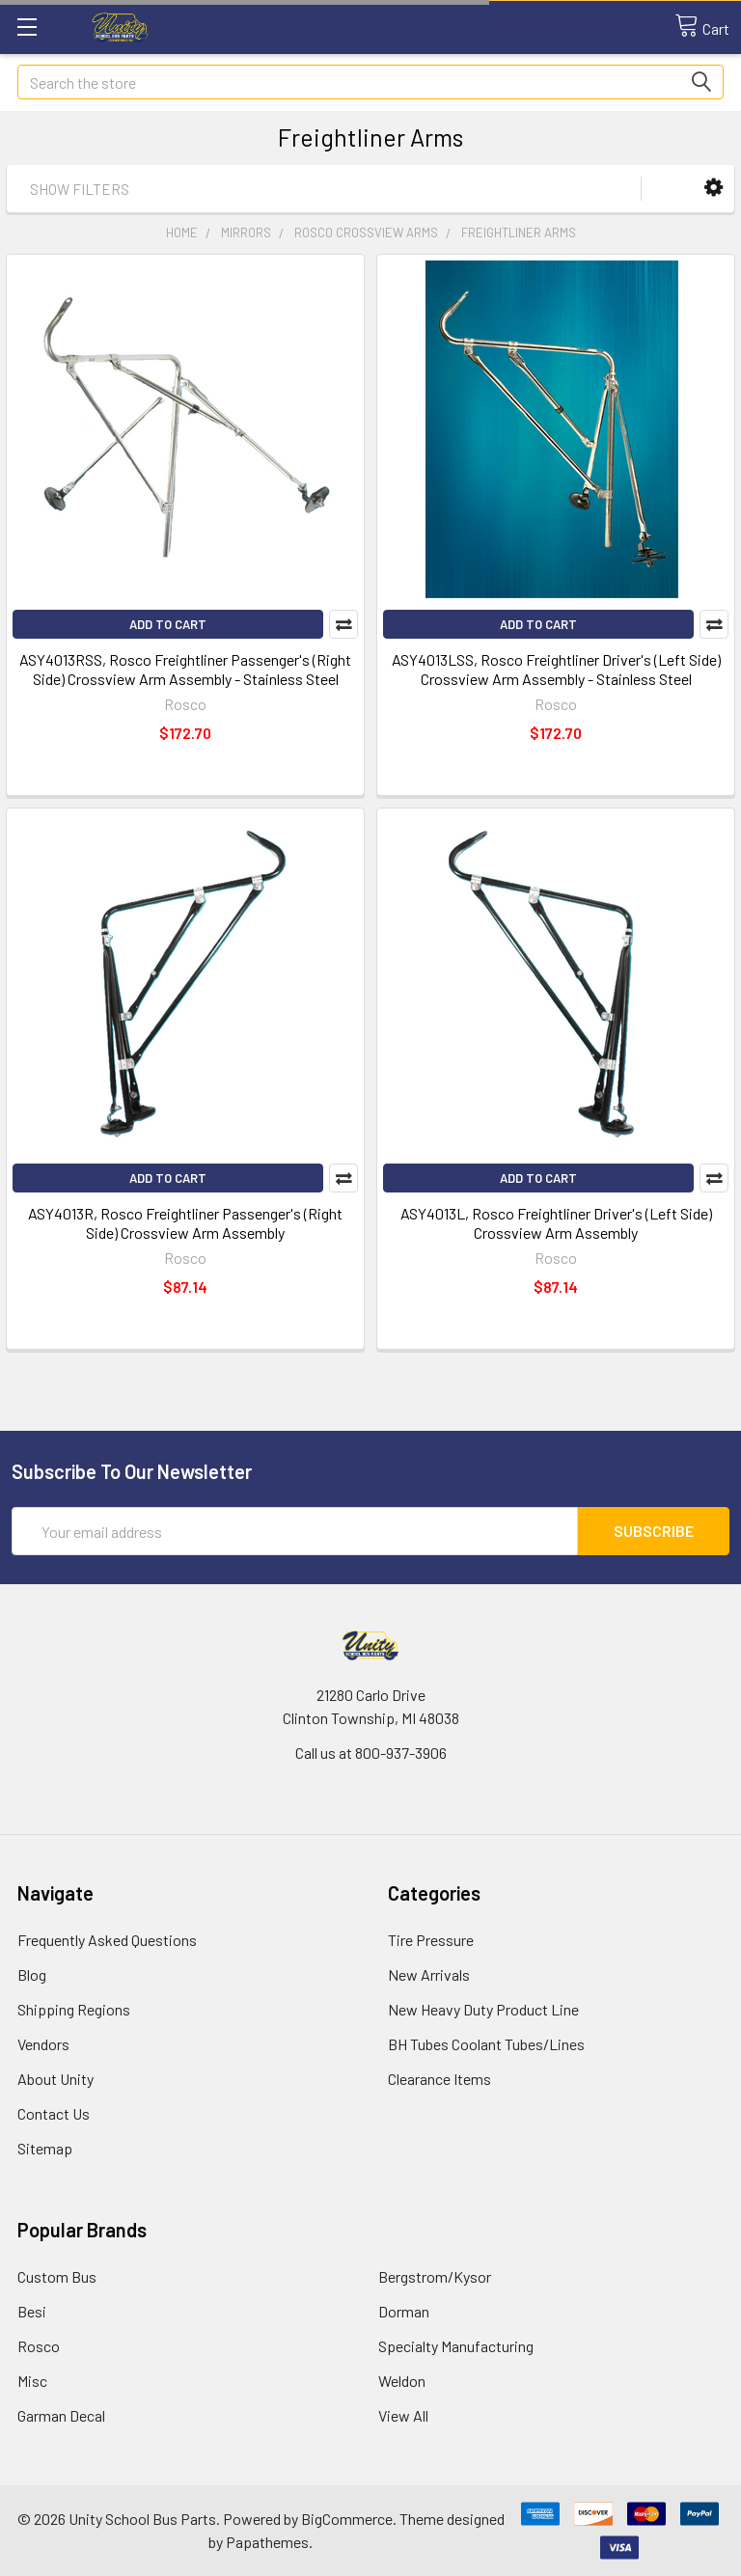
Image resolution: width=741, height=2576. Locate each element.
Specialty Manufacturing (456, 2346)
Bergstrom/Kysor (434, 2276)
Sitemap (44, 2148)
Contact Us (53, 2113)
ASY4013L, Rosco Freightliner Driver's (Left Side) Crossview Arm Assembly (556, 1223)
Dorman (403, 2311)
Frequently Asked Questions (107, 1940)
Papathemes (267, 2542)
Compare (343, 624)
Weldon (401, 2380)
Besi (31, 2311)
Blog (31, 1974)
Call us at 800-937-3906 (371, 1752)
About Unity (55, 2078)
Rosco (38, 2346)
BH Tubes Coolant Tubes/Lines (486, 2044)
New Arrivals (429, 1974)
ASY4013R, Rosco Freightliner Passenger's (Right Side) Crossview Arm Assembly (185, 1223)
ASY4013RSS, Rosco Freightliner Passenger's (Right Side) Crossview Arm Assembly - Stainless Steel (185, 669)
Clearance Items (439, 2078)
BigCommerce (347, 2518)
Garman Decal (61, 2415)
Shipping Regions (73, 2009)
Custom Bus (56, 2276)
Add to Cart (167, 624)
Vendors (43, 2044)
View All (403, 2415)
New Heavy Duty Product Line (483, 2009)
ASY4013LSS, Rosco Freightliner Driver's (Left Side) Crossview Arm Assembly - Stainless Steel (556, 669)
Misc (32, 2380)
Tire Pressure (431, 1940)
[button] (713, 187)
